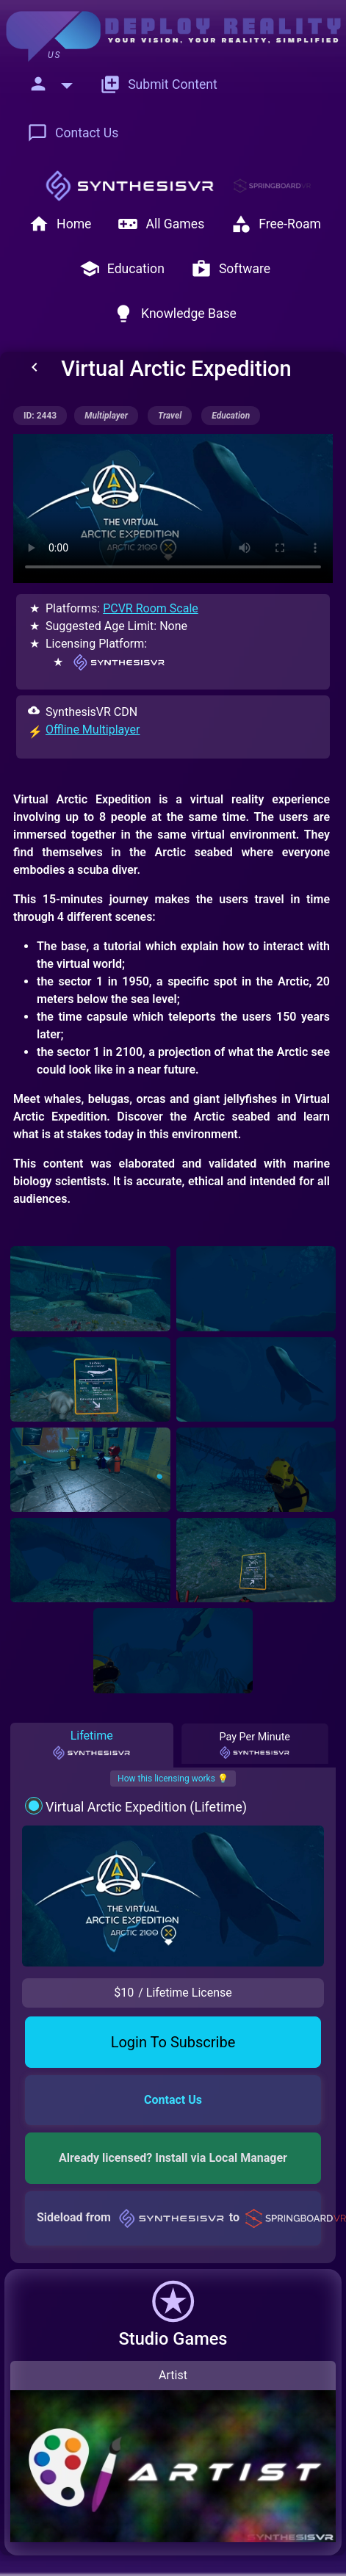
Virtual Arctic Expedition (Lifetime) (146, 1807)
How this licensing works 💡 (173, 1778)
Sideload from (179, 2217)
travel (169, 415)
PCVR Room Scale (150, 608)
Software (230, 268)
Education (122, 268)
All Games (161, 224)
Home (60, 224)
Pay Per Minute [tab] (254, 1745)
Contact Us (72, 133)
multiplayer (106, 415)
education (231, 415)
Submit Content (158, 84)
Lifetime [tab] (91, 1745)
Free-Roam (276, 224)
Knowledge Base (175, 313)
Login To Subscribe (173, 2042)
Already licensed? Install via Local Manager (173, 2158)
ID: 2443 (40, 415)
